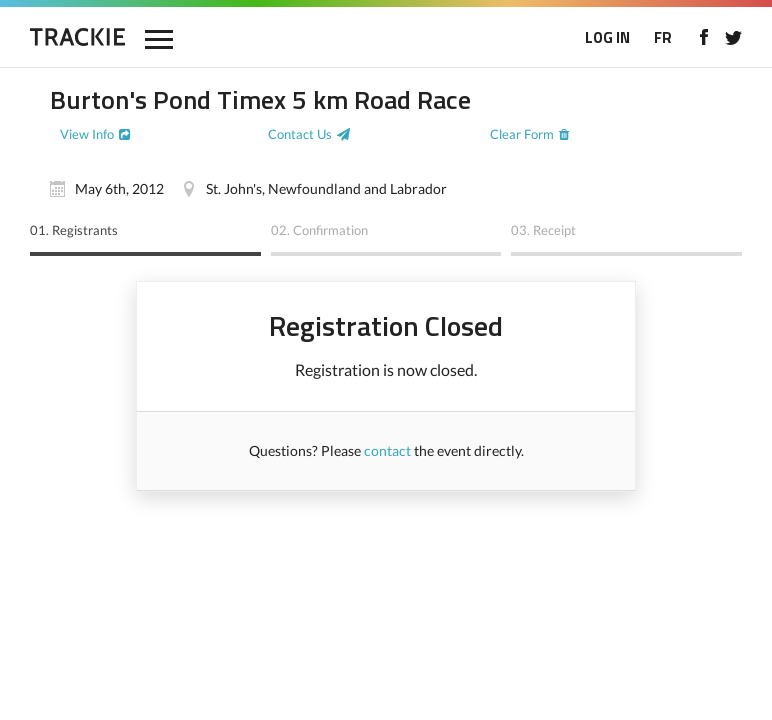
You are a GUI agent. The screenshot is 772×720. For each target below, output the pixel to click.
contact (387, 450)
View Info (87, 134)
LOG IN (607, 37)
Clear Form (522, 134)
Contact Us (300, 134)
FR (663, 37)
